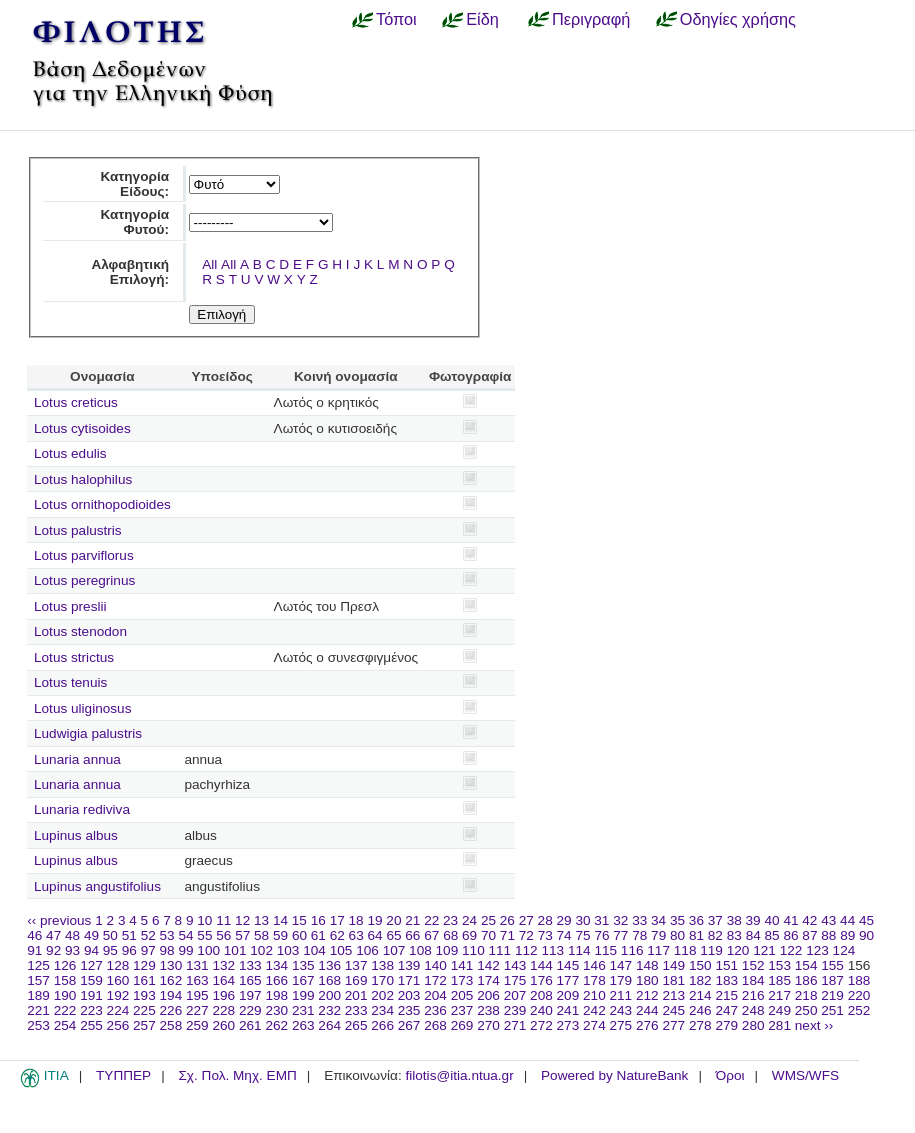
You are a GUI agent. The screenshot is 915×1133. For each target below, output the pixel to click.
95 (110, 950)
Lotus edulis (70, 453)
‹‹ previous (59, 920)
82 (715, 935)
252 (859, 1010)
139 (409, 965)
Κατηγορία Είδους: (134, 184)
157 (38, 980)
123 (817, 950)
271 (515, 1025)
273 (568, 1025)
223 (91, 1010)
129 (144, 965)
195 (197, 995)
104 (314, 950)
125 (38, 965)
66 (412, 935)
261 (250, 1025)
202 (382, 995)
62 (337, 935)
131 (197, 965)
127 (91, 965)
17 (337, 920)
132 (223, 965)
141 (462, 965)
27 (526, 920)
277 (673, 1025)
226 (171, 1010)
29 (564, 920)
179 (621, 980)
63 (356, 935)
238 (488, 1010)
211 (621, 995)
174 (488, 980)
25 (488, 920)
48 (72, 935)
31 (601, 920)
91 (34, 950)
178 (594, 980)
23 (450, 920)
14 (280, 920)
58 (261, 935)
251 (832, 1010)
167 (303, 980)
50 (110, 935)
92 (53, 950)
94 (91, 950)
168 (329, 980)
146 (594, 965)
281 (779, 1025)
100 (208, 950)
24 (469, 920)
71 (507, 935)
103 (288, 950)
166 (276, 980)
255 (91, 1025)
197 (250, 995)
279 (726, 1025)
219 (832, 995)
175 (515, 980)
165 (250, 980)
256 (118, 1025)
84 (753, 935)
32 (620, 920)
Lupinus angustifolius (97, 886)
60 (299, 935)
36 (696, 920)
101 (235, 950)
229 (250, 1010)
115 (605, 950)
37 (715, 920)
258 (171, 1025)
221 (38, 1010)
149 (673, 965)
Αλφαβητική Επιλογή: (130, 272)
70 (488, 935)
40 (771, 920)
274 (594, 1025)
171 (409, 980)
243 (621, 1010)
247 (726, 1010)
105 (341, 950)
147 (621, 965)
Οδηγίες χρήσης (738, 19)
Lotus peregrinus (84, 580)
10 (204, 920)
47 (53, 935)
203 (409, 995)
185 (779, 980)
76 (601, 935)
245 (673, 1010)
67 (431, 935)
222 (65, 1010)
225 (144, 1010)
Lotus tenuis (70, 682)
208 (541, 995)
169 (356, 980)
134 (276, 965)
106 (367, 950)
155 (832, 965)
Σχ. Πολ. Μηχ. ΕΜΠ (237, 1075)
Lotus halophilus (83, 479)
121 (764, 950)
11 (223, 920)
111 (500, 950)
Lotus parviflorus (84, 555)
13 (261, 920)
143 (515, 965)
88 (828, 935)
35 (677, 920)
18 (356, 920)
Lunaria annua (77, 759)
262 (276, 1025)
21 (412, 920)
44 (847, 920)
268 (435, 1025)
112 (526, 950)
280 (753, 1025)
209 (568, 995)
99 (185, 950)
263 (303, 1025)
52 (148, 935)
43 (828, 920)
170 (382, 980)
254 (65, 1025)
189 (38, 995)
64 (375, 935)
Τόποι (396, 19)
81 (696, 935)
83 (734, 935)
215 (726, 995)
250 (806, 1010)
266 (382, 1025)
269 (462, 1025)
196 (223, 995)
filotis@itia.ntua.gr (459, 1075)
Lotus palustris (78, 530)
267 (409, 1025)
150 (700, 965)
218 (806, 995)
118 (685, 950)
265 (356, 1025)
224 (118, 1010)
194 (171, 995)
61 (318, 935)
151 (726, 965)
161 (144, 980)
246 (700, 1010)
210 (594, 995)
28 (545, 920)
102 (261, 950)
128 (118, 965)
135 (303, 965)
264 (329, 1025)
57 (242, 935)
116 (632, 950)
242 (594, 1010)
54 (185, 935)
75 (582, 935)
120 (738, 950)
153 (779, 965)
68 (450, 935)
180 (647, 980)
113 (552, 950)
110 (473, 950)
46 (34, 935)
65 (393, 935)
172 (435, 980)
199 (303, 995)
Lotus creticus (76, 402)
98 (167, 950)
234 (382, 1010)
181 (673, 980)
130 (171, 965)
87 (809, 935)
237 (462, 1010)
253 (38, 1025)
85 (772, 935)
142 (488, 965)
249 (779, 1010)
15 (299, 920)
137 (356, 965)
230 (276, 1010)
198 (276, 995)
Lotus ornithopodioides (102, 504)
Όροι (730, 1075)
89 (847, 935)
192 (118, 995)
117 (658, 950)
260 (223, 1025)
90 (866, 935)
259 (197, 1025)
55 (204, 935)
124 (844, 950)
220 (859, 995)
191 (91, 995)
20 (393, 920)
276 (647, 1025)
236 (435, 1010)
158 (65, 980)
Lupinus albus (76, 835)
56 (223, 935)
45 (866, 920)
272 (541, 1025)
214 (700, 995)
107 (394, 950)
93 (72, 950)
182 (700, 980)
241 (568, 1010)
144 (541, 965)
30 (582, 920)
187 (832, 980)
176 (541, 980)
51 (129, 935)
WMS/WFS (805, 1075)
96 (129, 950)
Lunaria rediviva (82, 809)
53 (167, 935)
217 (779, 995)
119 (711, 950)
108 (420, 950)
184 (753, 980)
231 (303, 1010)
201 (356, 995)
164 (223, 980)
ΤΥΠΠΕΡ (123, 1075)
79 (658, 935)
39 (753, 920)
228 (223, 1010)
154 (806, 965)
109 (447, 950)
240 (541, 1010)
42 (809, 920)
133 (250, 965)
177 (568, 980)
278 (700, 1025)
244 (647, 1010)
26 (507, 920)
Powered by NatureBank (614, 1075)
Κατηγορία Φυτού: (134, 222)
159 (91, 980)
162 (171, 980)
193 (144, 995)
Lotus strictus (74, 657)
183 (726, 980)
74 (564, 935)
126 (65, 965)
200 (329, 995)
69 (469, 935)
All (209, 264)
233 (356, 1010)
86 (790, 935)
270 (488, 1025)
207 (515, 995)
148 (647, 965)
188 (859, 980)
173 (462, 980)
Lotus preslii (70, 606)
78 (639, 935)
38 (734, 920)
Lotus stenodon (80, 631)
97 (148, 950)
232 (329, 1010)
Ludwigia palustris (88, 733)
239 (515, 1010)
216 (753, 995)
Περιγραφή (591, 19)
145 (568, 965)
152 (753, 965)
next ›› (814, 1025)
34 (658, 920)
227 (197, 1010)
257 (144, 1025)
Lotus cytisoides (82, 428)
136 (329, 965)
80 (677, 935)
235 (409, 1010)
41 (790, 920)
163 (197, 980)
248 (753, 1010)
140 (435, 965)
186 (806, 980)
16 (318, 920)
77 (620, 935)
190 (65, 995)
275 (621, 1025)
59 (280, 935)
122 (791, 950)
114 (579, 950)
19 (374, 920)
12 (242, 920)
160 (118, 980)
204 (435, 995)
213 (673, 995)
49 (91, 935)
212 (647, 995)
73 (545, 935)
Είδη (482, 19)
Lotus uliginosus (83, 708)
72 (526, 935)
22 (431, 920)
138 (382, 965)
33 (639, 920)
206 (488, 995)
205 (462, 995)
